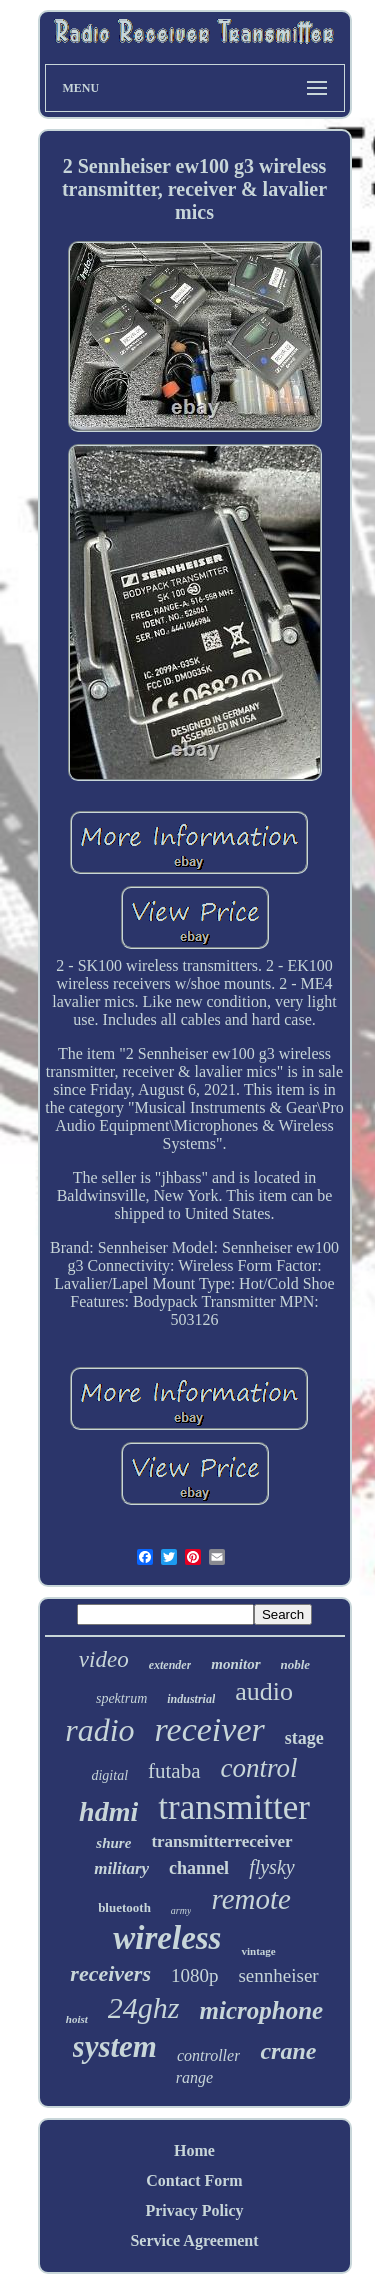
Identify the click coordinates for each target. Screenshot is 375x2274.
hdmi (108, 1811)
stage (304, 1738)
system (115, 2046)
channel (199, 1868)
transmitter (234, 1807)
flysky (272, 1867)
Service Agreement (194, 2240)
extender (170, 1665)
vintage (258, 1951)
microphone (262, 2010)
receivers (110, 1973)
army (181, 1910)
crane (288, 2051)
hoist (77, 2019)
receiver (210, 1729)
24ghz (144, 2007)
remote (250, 1899)
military (121, 1868)
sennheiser (278, 1975)
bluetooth (124, 1907)
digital (109, 1775)
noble (296, 1664)
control (259, 1768)
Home (194, 2150)
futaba (174, 1771)
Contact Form (194, 2180)
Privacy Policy (194, 2210)
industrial (191, 1699)
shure (113, 1843)
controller (208, 2055)
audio (264, 1691)
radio (99, 1730)
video (104, 1659)
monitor (235, 1664)
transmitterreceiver (221, 1841)
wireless (167, 1938)
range (194, 2077)
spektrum (121, 1698)
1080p (195, 1975)
